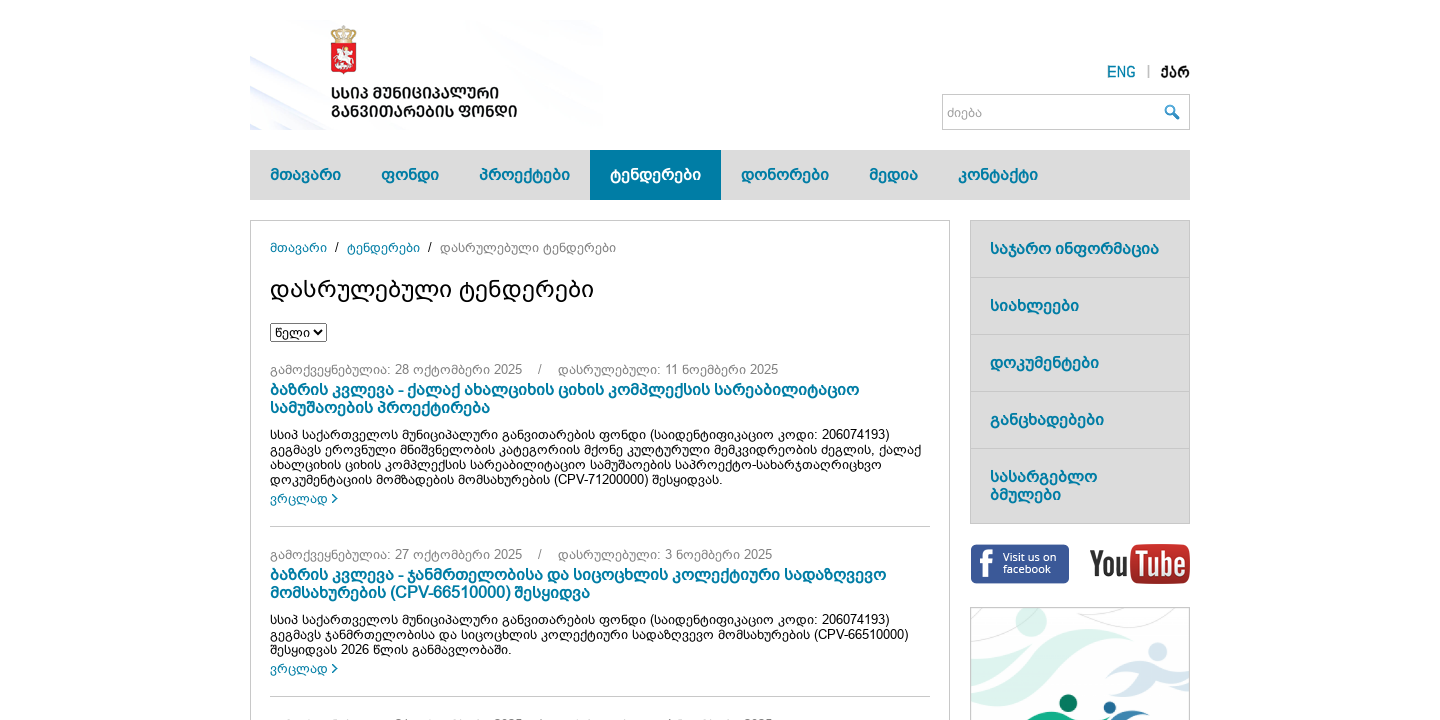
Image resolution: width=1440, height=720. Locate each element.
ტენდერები (655, 174)
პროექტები (524, 174)
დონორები (785, 174)
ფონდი (410, 174)
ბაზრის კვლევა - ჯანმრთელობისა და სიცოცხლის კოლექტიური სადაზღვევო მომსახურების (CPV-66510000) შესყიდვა (578, 583)
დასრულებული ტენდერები (528, 247)
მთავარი (305, 174)
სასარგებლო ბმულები (1043, 485)
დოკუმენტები (1044, 362)
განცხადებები (1047, 419)
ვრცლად (299, 498)
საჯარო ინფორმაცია (1074, 248)
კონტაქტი (998, 174)
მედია (893, 174)
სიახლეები (1034, 305)
